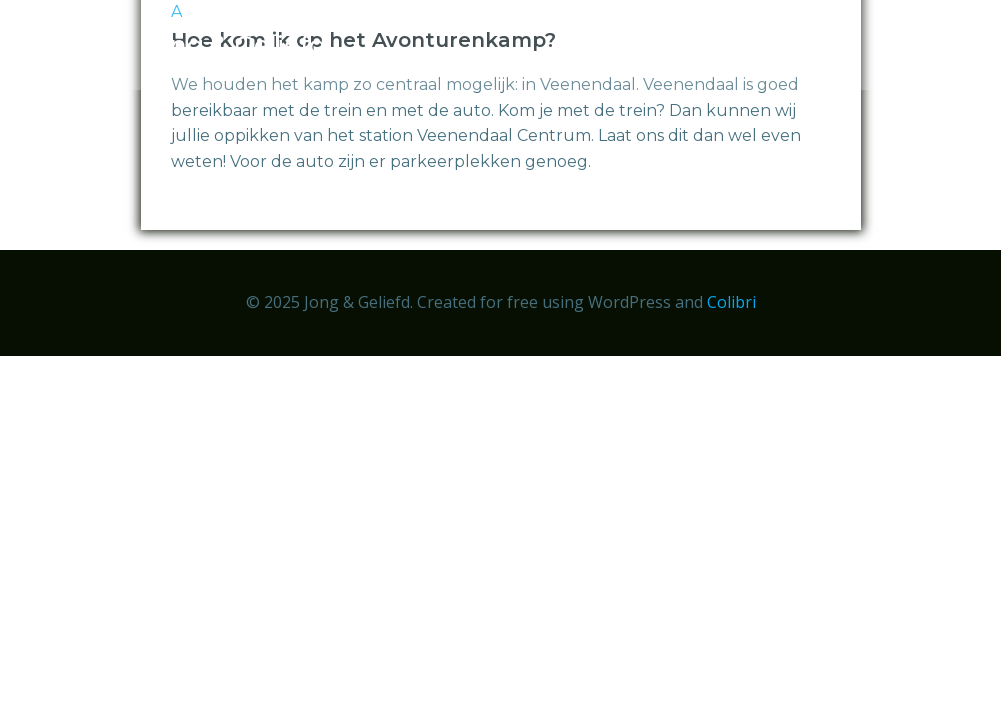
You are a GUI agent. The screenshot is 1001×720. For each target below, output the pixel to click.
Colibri (731, 302)
